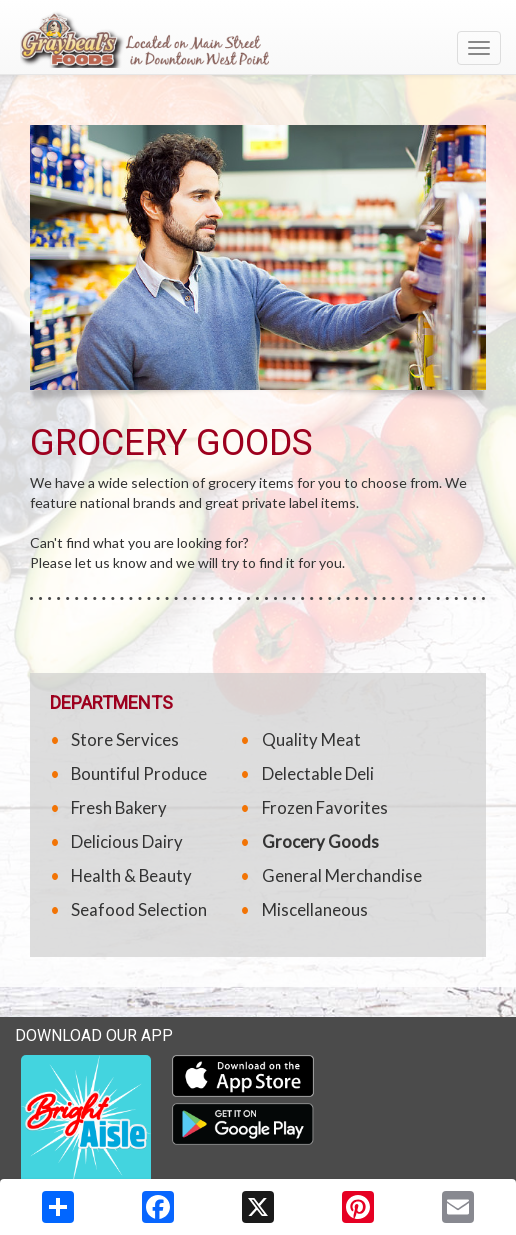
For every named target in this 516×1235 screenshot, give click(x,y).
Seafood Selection (139, 909)
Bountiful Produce (139, 773)
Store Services (125, 739)
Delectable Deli (318, 773)
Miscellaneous (315, 909)
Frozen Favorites (325, 807)
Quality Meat (311, 739)
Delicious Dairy (127, 841)
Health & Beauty (131, 875)
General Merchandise (342, 875)
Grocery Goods (320, 841)
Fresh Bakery (119, 807)
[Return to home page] (258, 39)
